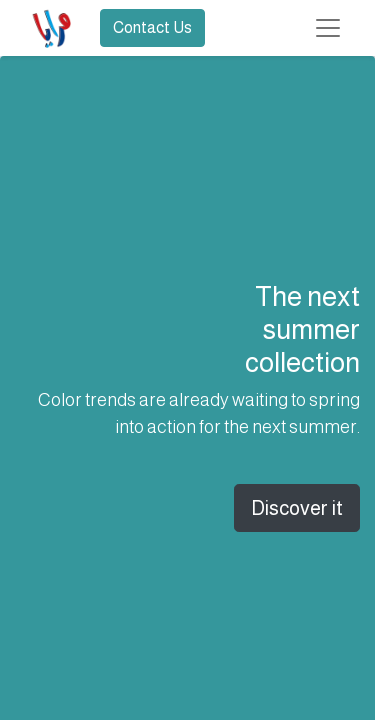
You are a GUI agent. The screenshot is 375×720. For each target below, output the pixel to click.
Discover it (297, 508)
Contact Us (152, 27)
